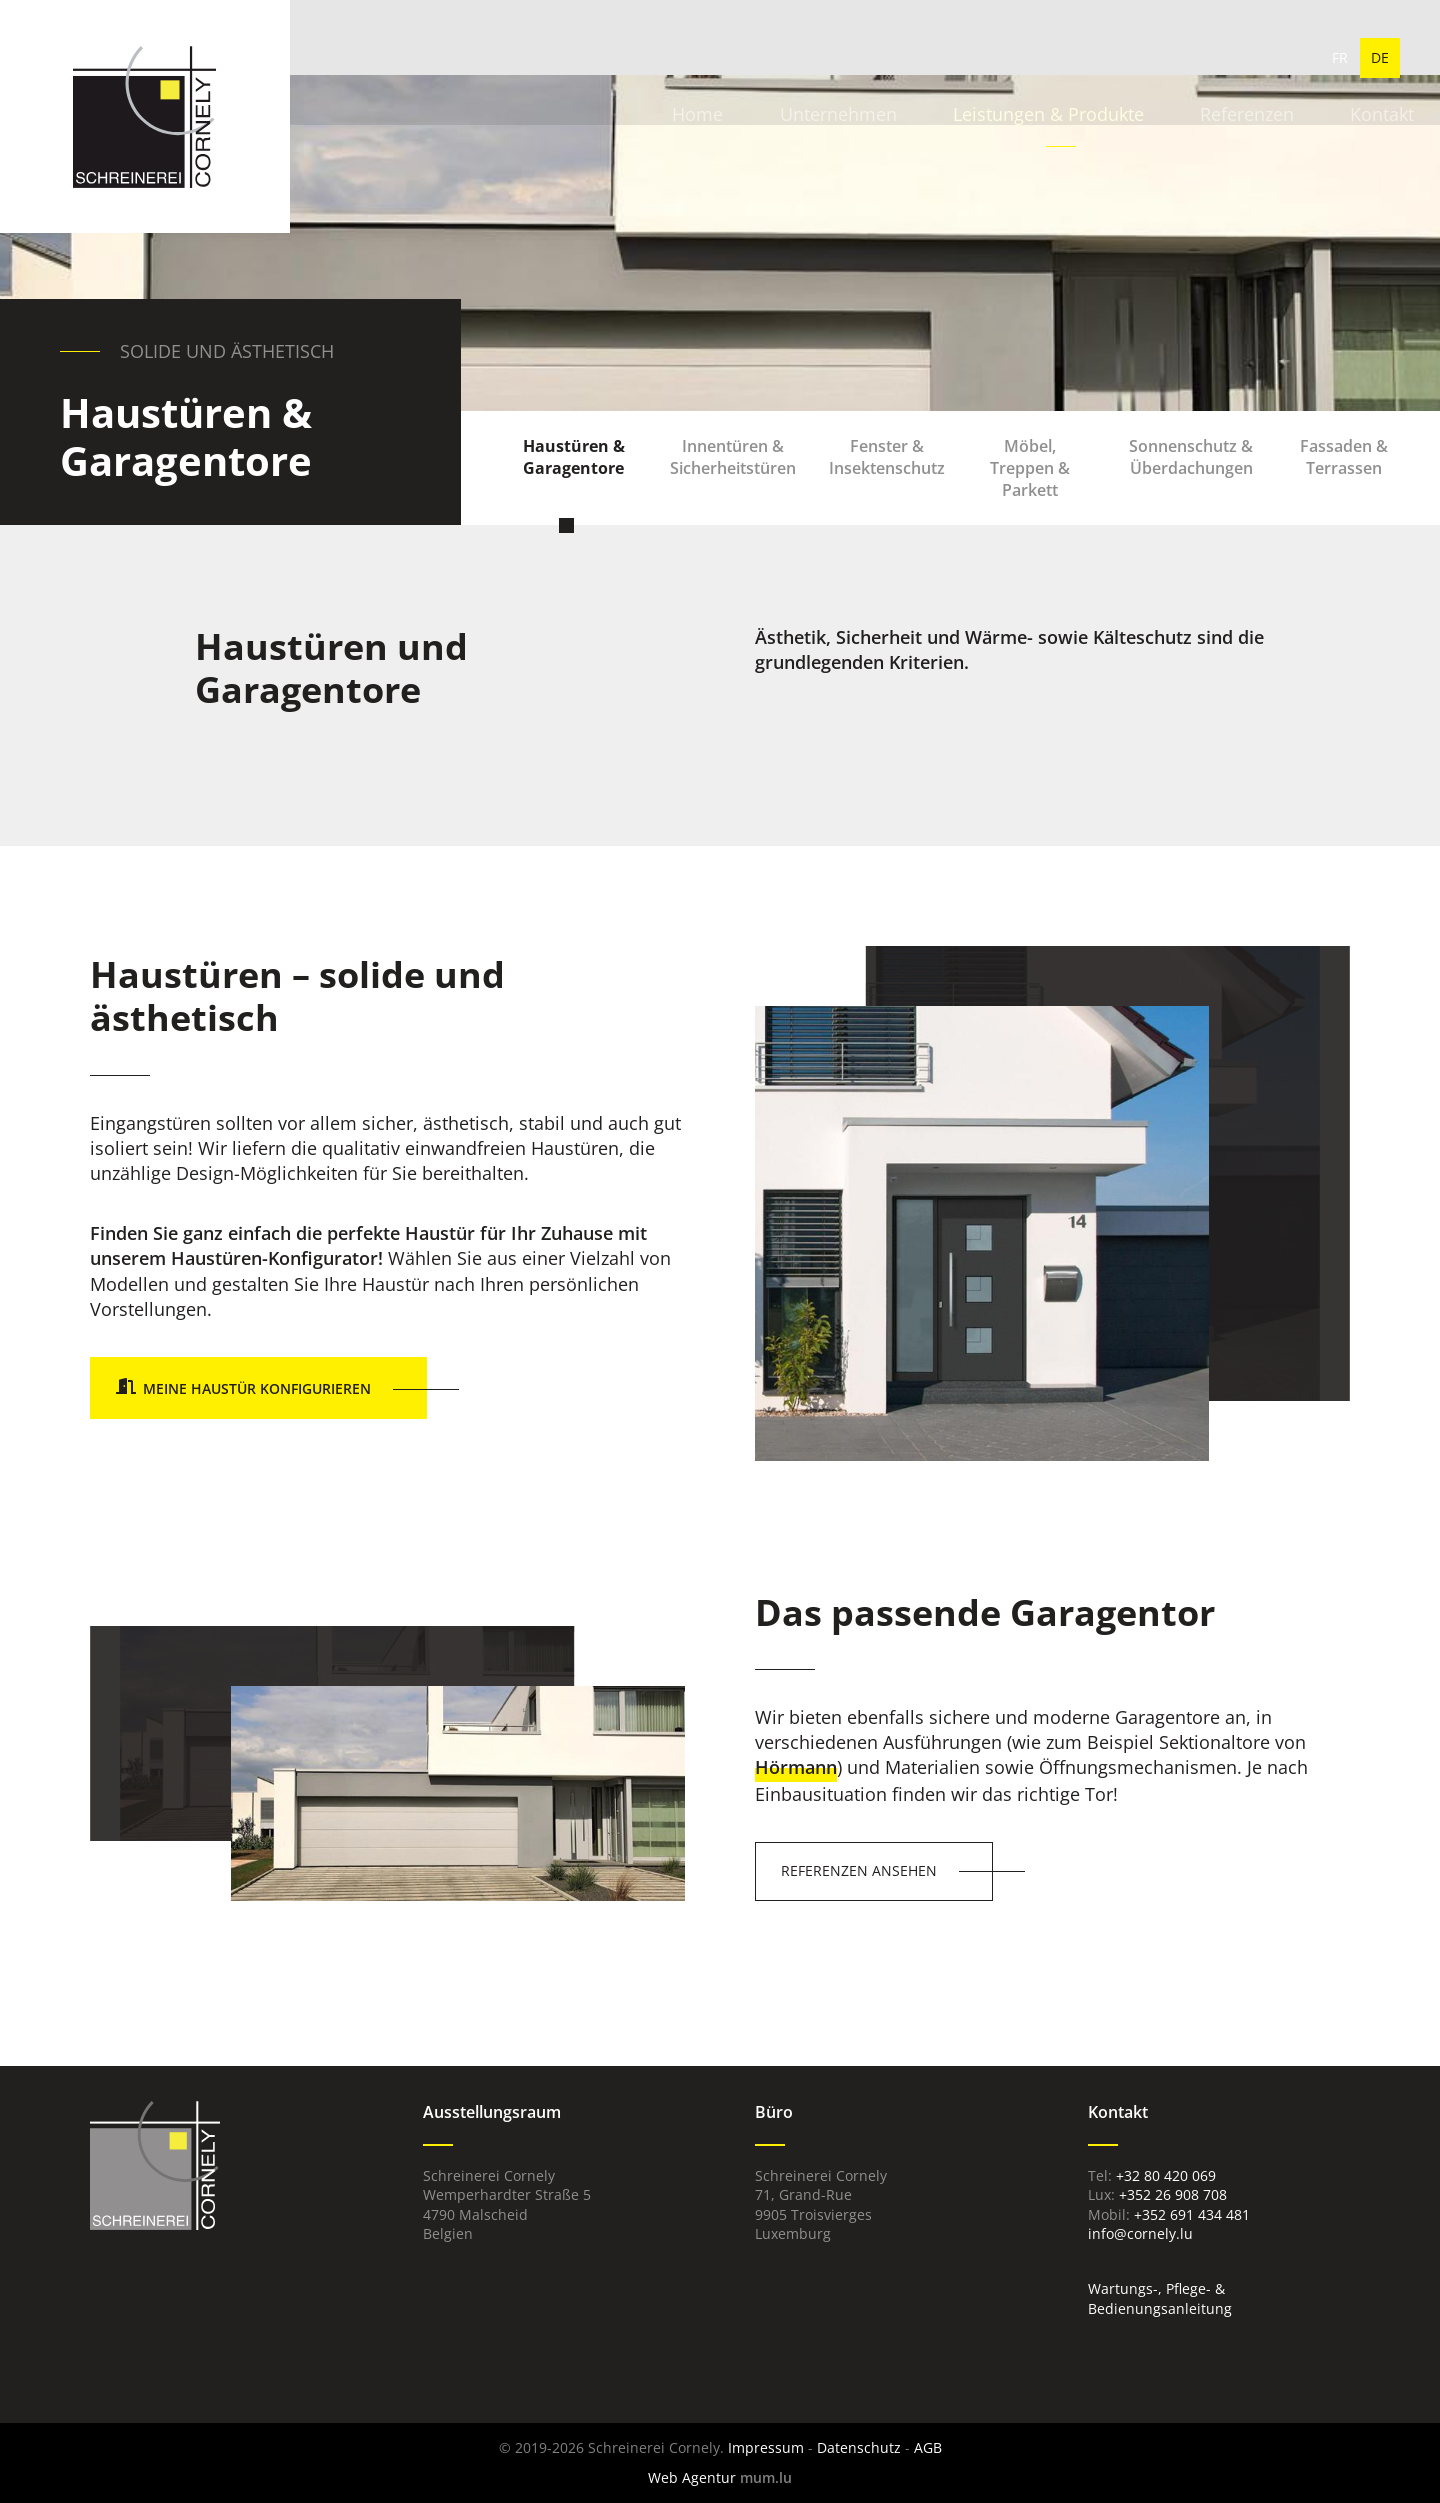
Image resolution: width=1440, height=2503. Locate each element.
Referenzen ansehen (859, 1870)
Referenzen (1129, 60)
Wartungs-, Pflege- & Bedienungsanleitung (1160, 2298)
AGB (928, 2447)
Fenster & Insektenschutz (889, 477)
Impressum (766, 2447)
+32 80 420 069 (1166, 2175)
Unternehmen (722, 60)
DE (1380, 59)
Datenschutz (859, 2447)
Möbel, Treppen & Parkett (1029, 477)
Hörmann (796, 1767)
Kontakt (1263, 60)
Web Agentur (692, 2477)
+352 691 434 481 (1192, 2214)
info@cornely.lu (1140, 2233)
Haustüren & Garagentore (580, 477)
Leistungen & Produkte (931, 60)
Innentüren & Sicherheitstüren (737, 477)
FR (1340, 59)
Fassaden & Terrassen (1339, 477)
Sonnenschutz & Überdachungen (1189, 477)
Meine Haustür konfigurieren (257, 1388)
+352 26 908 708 (1173, 2194)
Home (583, 60)
